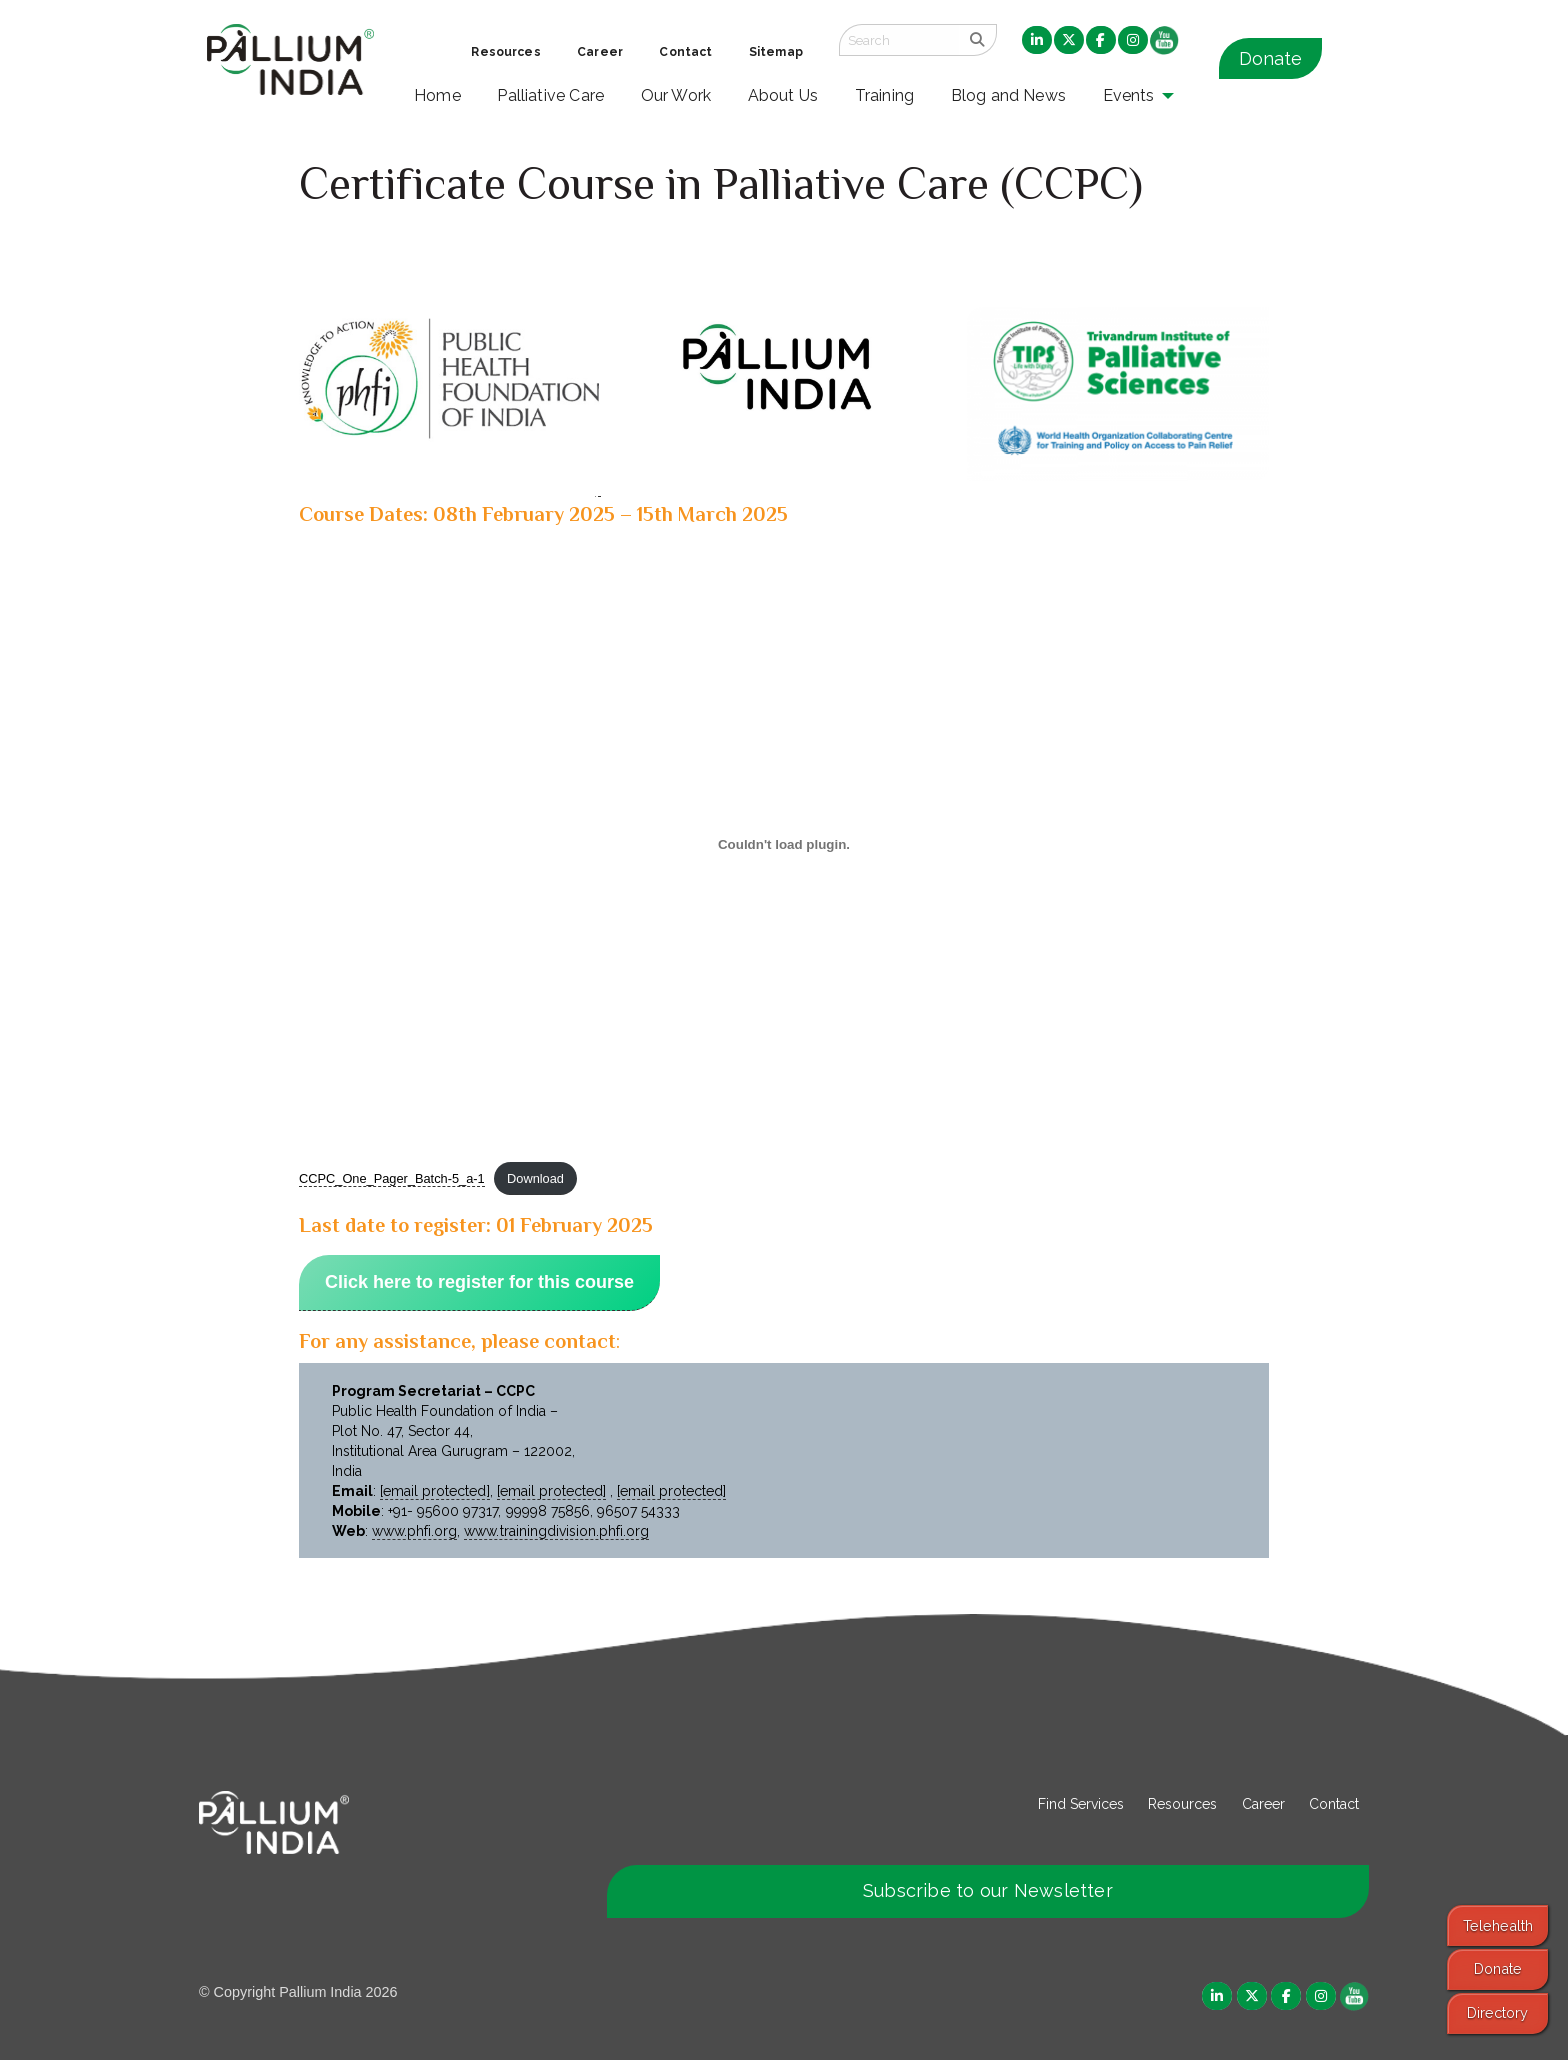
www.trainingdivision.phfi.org (556, 1531)
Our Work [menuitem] (676, 95)
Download (535, 1178)
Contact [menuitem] (685, 52)
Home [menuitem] (437, 95)
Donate (1270, 58)
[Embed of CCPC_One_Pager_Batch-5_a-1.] (784, 844)
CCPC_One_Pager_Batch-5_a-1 (392, 1178)
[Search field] (899, 40)
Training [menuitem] (885, 95)
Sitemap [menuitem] (776, 52)
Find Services (1081, 1804)
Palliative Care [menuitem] (550, 95)
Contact (1334, 1804)
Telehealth (1498, 1925)
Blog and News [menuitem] (1008, 95)
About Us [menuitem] (783, 95)
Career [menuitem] (600, 52)
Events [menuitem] (1129, 95)
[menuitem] (1037, 41)
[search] (977, 40)
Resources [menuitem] (505, 52)
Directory (1497, 2012)
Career (1263, 1804)
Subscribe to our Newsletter (988, 1890)
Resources (1182, 1804)
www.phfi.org (414, 1531)
